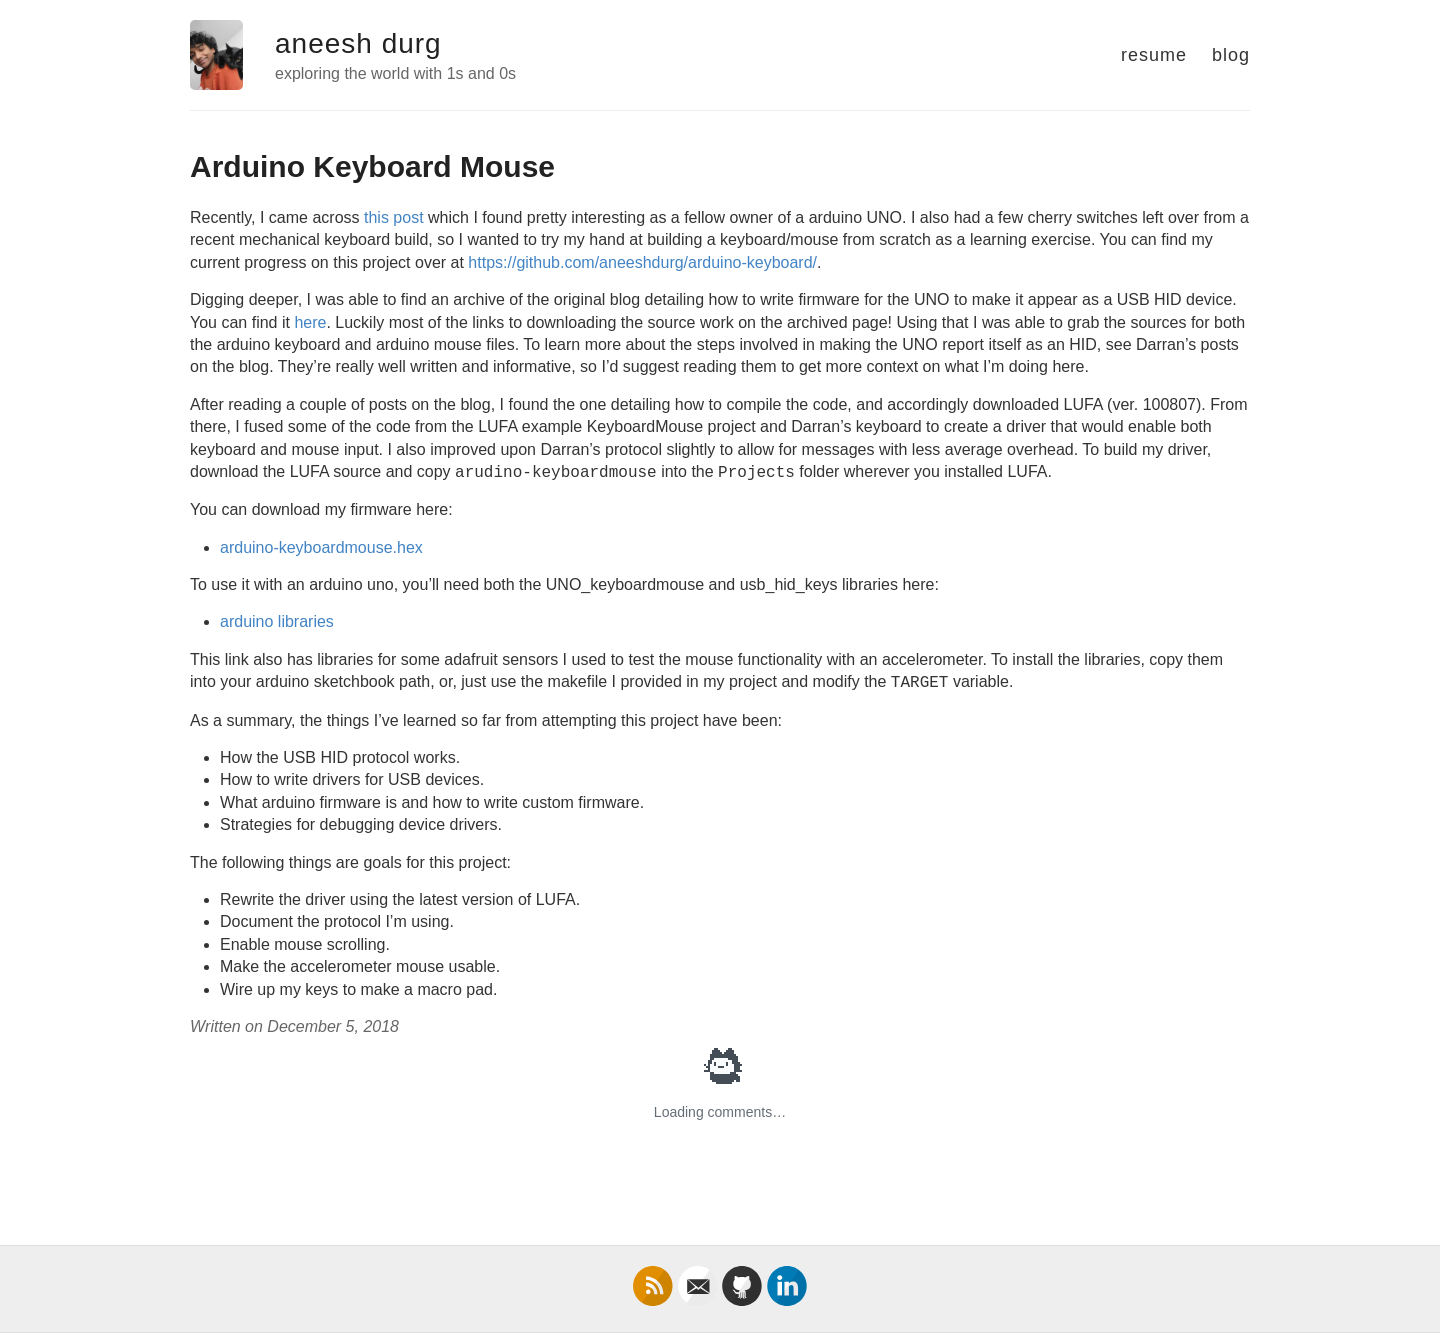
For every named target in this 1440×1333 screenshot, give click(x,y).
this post (394, 217)
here (310, 322)
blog (1231, 55)
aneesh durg (358, 43)
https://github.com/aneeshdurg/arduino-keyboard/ (642, 262)
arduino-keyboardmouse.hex (321, 547)
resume (1154, 55)
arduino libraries (277, 621)
